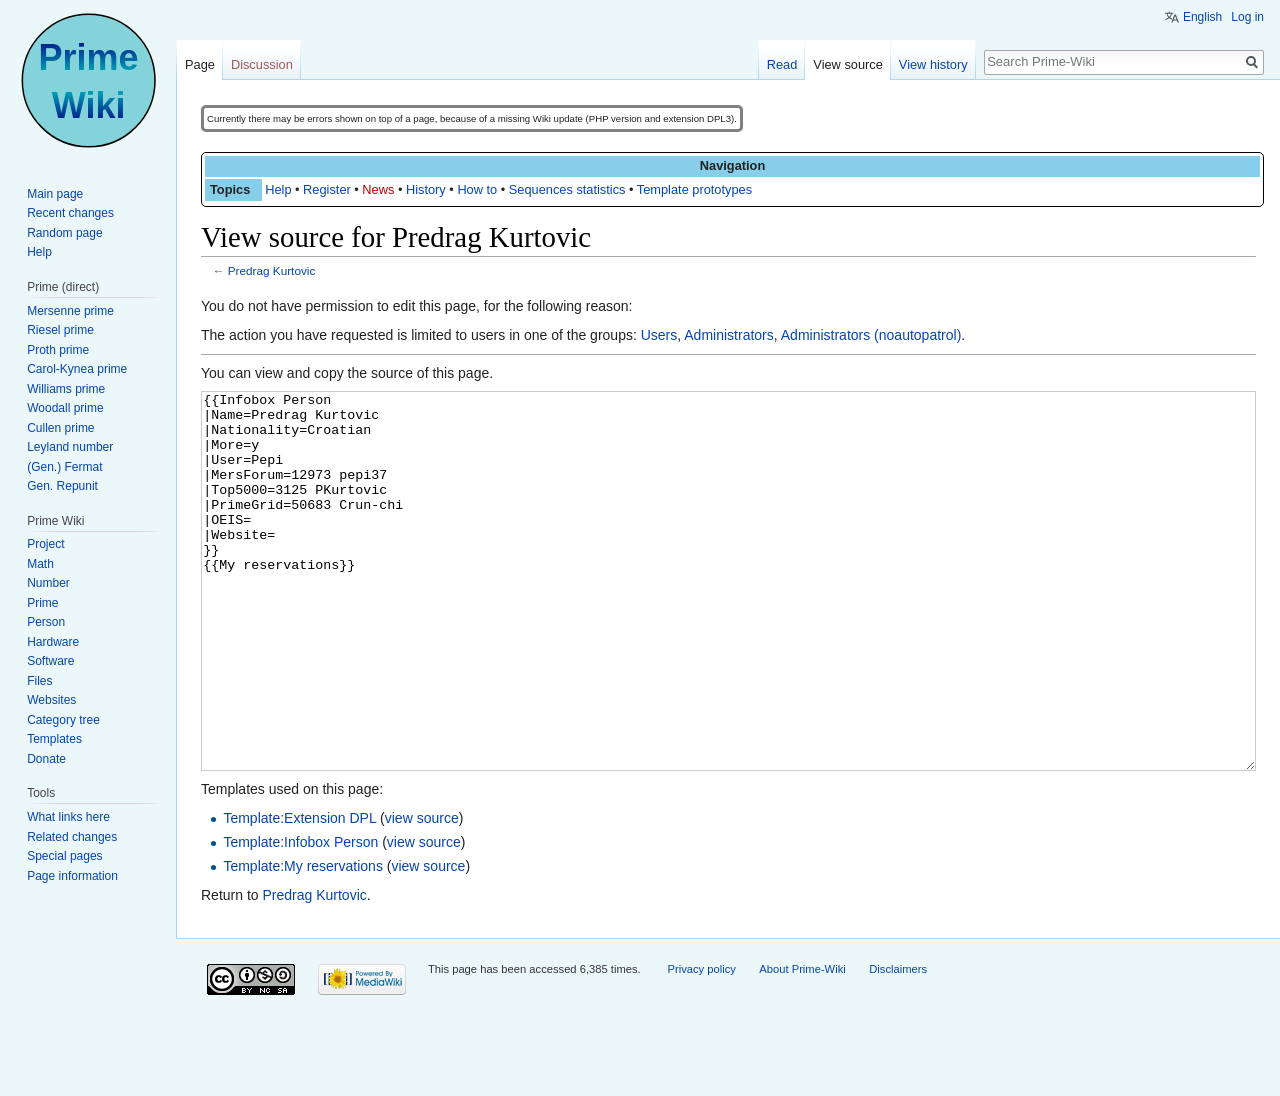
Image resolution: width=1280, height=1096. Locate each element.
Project (45, 544)
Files (39, 681)
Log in (1247, 17)
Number (48, 583)
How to (477, 189)
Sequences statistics (567, 189)
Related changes (72, 837)
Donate (46, 759)
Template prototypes (694, 189)
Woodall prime (65, 408)
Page (200, 64)
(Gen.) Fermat (64, 467)
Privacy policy (701, 1044)
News (378, 189)
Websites (51, 700)
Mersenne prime (70, 311)
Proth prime (58, 350)
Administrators (728, 335)
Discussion (262, 64)
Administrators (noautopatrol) (871, 335)
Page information (72, 876)
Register (327, 189)
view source (422, 893)
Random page (64, 233)
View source (847, 64)
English (1202, 17)
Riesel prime (60, 330)
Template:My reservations (303, 941)
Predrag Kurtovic (272, 270)
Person (46, 622)
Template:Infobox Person (300, 917)
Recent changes (70, 213)
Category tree (63, 720)
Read (782, 64)
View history (933, 64)
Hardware (53, 642)
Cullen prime (60, 428)
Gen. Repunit (62, 486)
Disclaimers (898, 1044)
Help (278, 189)
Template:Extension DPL (299, 893)
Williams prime (66, 389)
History (426, 189)
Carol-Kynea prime (77, 369)
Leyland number (70, 447)
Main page (55, 194)
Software (50, 661)
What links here (68, 817)
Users (659, 335)
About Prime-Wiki (802, 1044)
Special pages (64, 856)
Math (40, 564)
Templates (54, 739)
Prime (42, 603)
